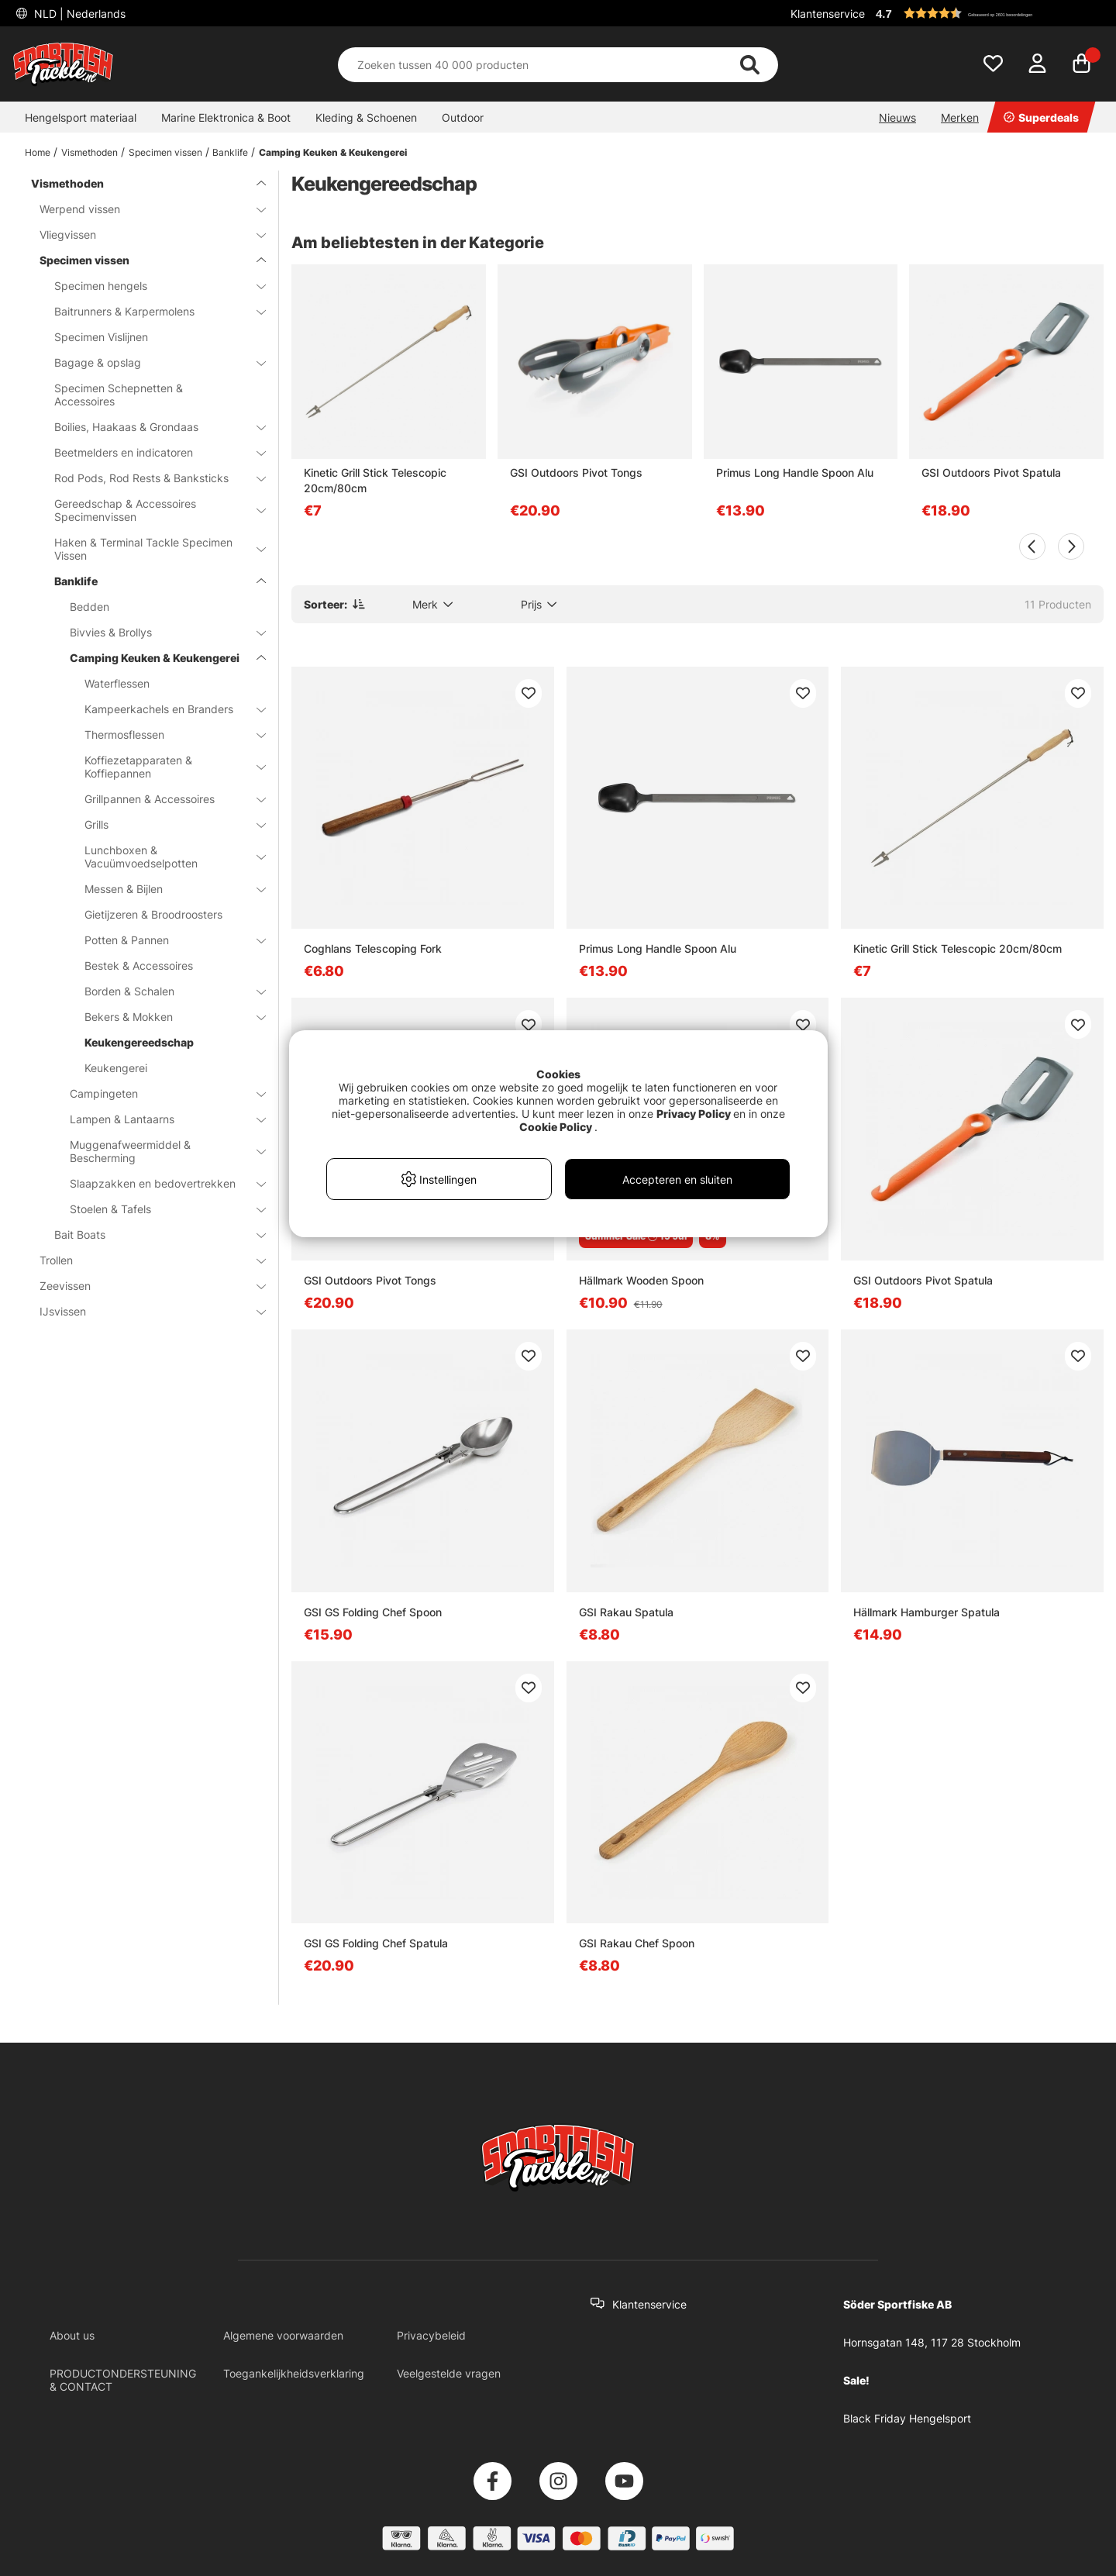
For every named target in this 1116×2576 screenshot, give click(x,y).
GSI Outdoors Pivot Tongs (576, 472)
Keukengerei (115, 1067)
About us (72, 2335)
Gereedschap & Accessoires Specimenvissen (150, 510)
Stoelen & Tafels (158, 1209)
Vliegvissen (143, 234)
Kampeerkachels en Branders (165, 709)
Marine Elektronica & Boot (226, 117)
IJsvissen (143, 1311)
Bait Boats (150, 1234)
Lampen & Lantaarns (158, 1119)
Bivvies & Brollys (158, 632)
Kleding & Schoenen (366, 117)
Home (37, 152)
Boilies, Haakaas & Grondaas (150, 426)
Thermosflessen (165, 734)
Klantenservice (827, 13)
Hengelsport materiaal (80, 117)
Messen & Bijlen (165, 888)
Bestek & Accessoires (138, 965)
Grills (165, 824)
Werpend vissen (143, 209)
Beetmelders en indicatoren (150, 452)
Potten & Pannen (165, 940)
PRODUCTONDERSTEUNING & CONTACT (123, 2380)
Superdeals (1041, 117)
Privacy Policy (693, 1113)
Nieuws (897, 117)
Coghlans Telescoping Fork (373, 948)
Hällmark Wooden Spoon (641, 1280)
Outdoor (463, 117)
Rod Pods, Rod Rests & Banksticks (150, 478)
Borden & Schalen (165, 991)
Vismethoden (89, 152)
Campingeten (158, 1093)
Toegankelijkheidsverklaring (293, 2373)
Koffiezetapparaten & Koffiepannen (165, 766)
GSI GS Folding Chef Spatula (376, 1943)
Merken (960, 117)
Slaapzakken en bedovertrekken (158, 1183)
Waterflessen (117, 683)
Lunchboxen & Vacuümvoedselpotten (165, 856)
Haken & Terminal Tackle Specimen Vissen (150, 549)
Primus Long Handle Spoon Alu (794, 472)
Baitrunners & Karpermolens (150, 311)
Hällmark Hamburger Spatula (926, 1612)
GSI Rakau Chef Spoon (636, 1943)
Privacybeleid (431, 2335)
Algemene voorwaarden (283, 2335)
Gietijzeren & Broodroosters (153, 914)
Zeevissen (143, 1285)
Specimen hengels (150, 285)
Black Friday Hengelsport (907, 2418)
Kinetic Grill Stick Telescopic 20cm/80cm (375, 480)
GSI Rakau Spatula (626, 1612)
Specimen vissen (165, 152)
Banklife (230, 152)
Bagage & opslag (150, 362)
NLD (78, 13)
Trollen (143, 1260)
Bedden (89, 606)
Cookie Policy (555, 1126)
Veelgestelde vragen (449, 2373)
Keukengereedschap (139, 1042)
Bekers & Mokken (165, 1016)
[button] (987, 13)
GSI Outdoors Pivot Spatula (991, 472)
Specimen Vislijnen (101, 336)
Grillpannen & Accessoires (165, 798)
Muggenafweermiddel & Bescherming (158, 1151)
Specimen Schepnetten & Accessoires (118, 394)
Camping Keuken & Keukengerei (333, 152)
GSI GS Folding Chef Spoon (373, 1612)
